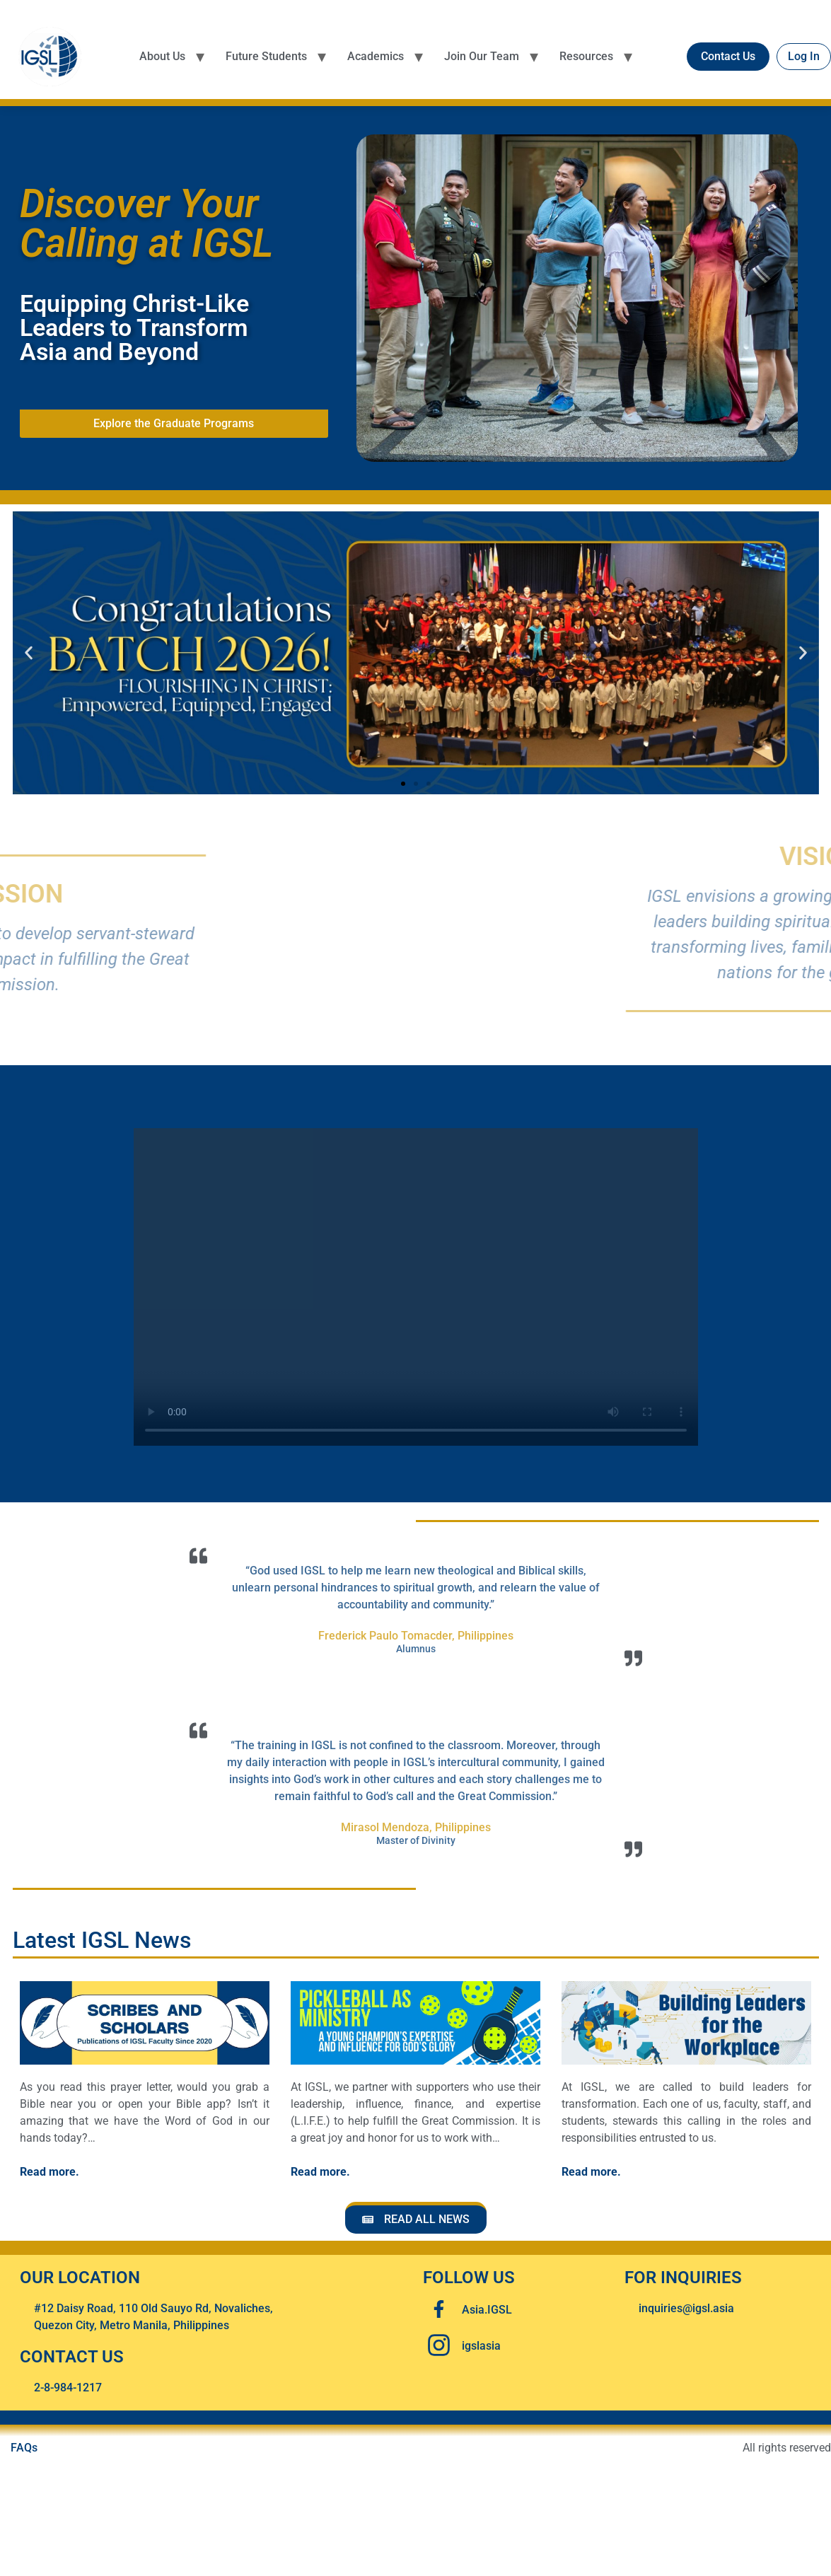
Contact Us (728, 56)
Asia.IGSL (487, 2309)
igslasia (481, 2345)
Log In (804, 56)
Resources (586, 56)
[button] (28, 653)
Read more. (49, 2171)
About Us (162, 56)
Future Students (266, 56)
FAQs (24, 2447)
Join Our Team (481, 56)
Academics (375, 56)
